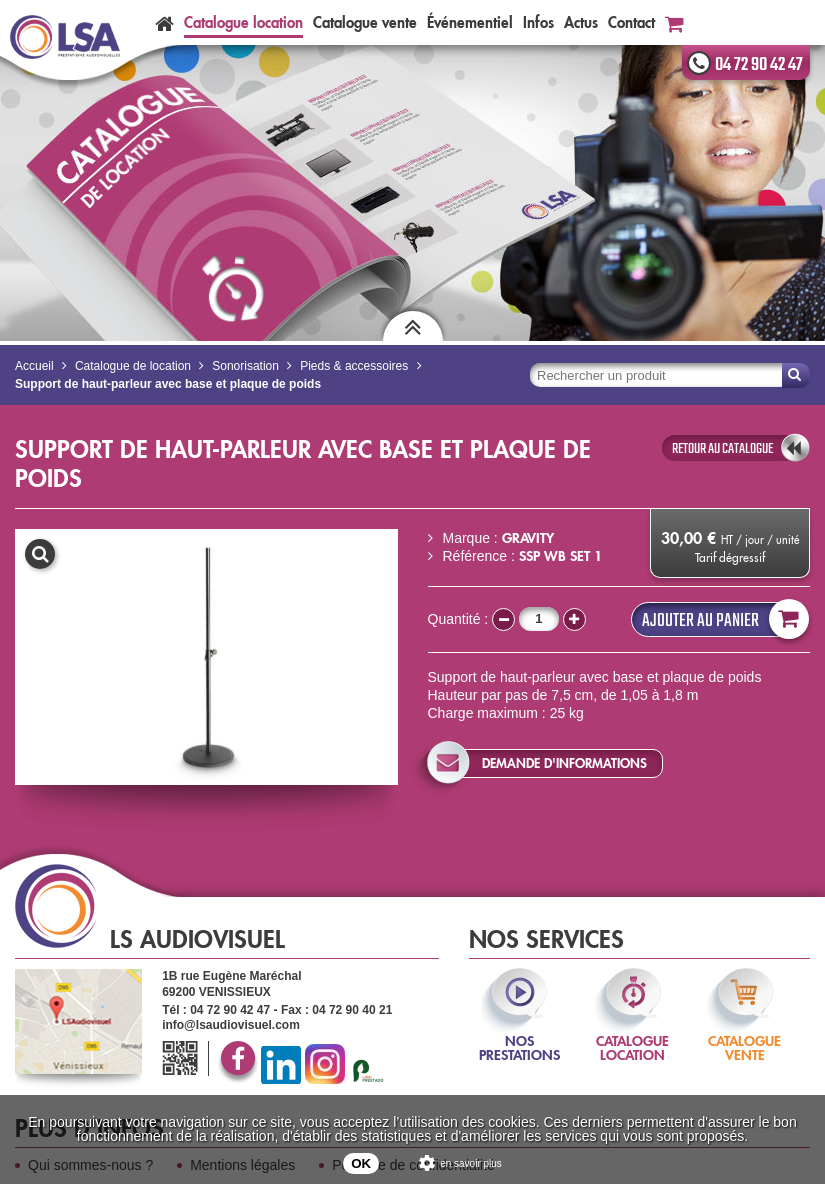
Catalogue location (243, 22)
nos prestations (519, 1034)
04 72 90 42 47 (759, 65)
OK (361, 1163)
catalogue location (632, 1034)
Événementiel (470, 22)
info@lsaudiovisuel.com (231, 1025)
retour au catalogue (722, 449)
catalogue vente (744, 1034)
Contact (631, 22)
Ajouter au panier (721, 619)
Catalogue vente (365, 22)
